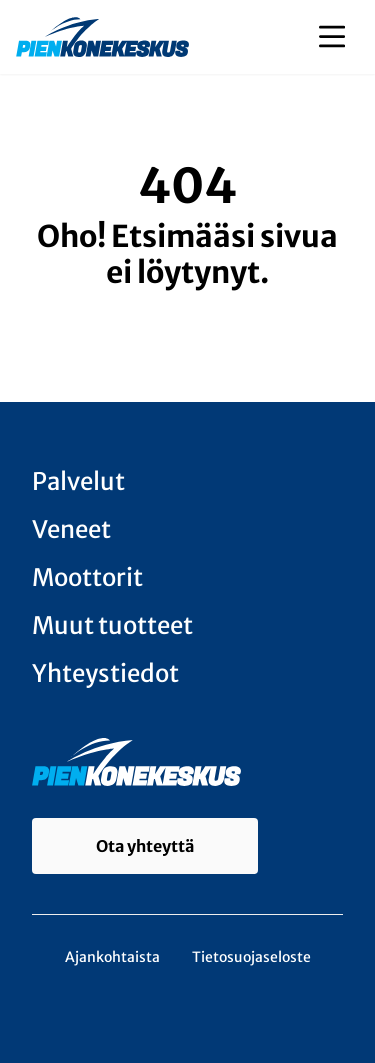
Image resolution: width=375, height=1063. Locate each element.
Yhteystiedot (105, 673)
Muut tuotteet (112, 625)
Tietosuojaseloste (251, 957)
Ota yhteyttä (145, 846)
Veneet (71, 529)
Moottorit (87, 577)
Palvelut (78, 481)
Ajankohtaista (112, 957)
